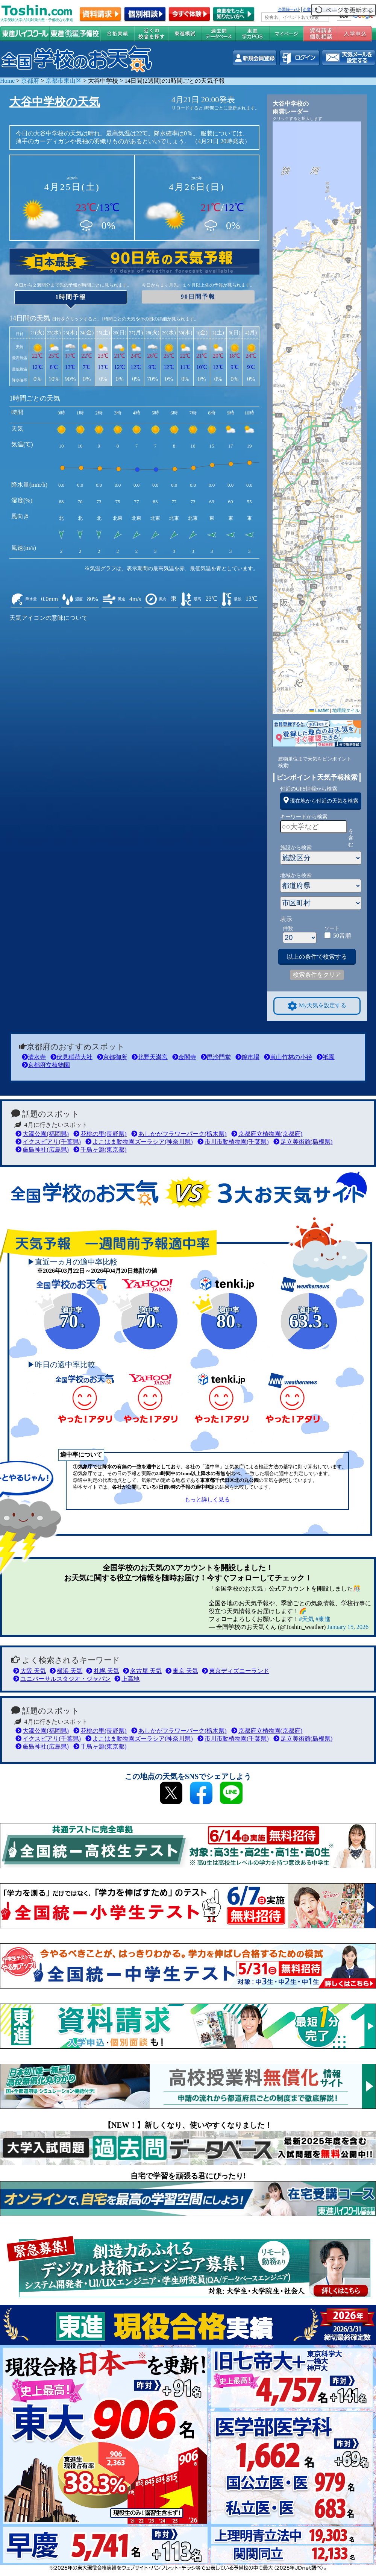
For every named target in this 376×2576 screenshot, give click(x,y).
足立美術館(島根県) (303, 1141)
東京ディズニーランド (235, 1671)
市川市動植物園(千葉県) (233, 1141)
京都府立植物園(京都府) (267, 1134)
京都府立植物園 (46, 1065)
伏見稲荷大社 (71, 1057)
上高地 (126, 1679)
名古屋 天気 (142, 1671)
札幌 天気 (102, 1671)
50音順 (342, 935)
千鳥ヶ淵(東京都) (100, 1149)
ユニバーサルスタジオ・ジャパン (62, 1679)
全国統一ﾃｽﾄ (289, 9)
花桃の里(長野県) (100, 1134)
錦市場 (247, 1057)
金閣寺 (184, 1057)
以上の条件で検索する (317, 956)
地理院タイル (345, 710)
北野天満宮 (150, 1057)
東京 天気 (181, 1671)
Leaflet (319, 710)
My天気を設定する (317, 1006)
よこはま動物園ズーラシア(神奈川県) (139, 1141)
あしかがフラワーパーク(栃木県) (179, 1134)
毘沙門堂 (216, 1057)
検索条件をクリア (317, 975)
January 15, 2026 (347, 1627)
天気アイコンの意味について (48, 618)
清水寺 (34, 1057)
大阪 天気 (29, 1671)
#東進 (323, 1619)
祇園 (326, 1057)
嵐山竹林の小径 (288, 1057)
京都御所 (112, 1057)
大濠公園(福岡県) (42, 1134)
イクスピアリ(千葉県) (48, 1141)
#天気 (306, 1619)
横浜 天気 (66, 1671)
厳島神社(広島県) (42, 1149)
